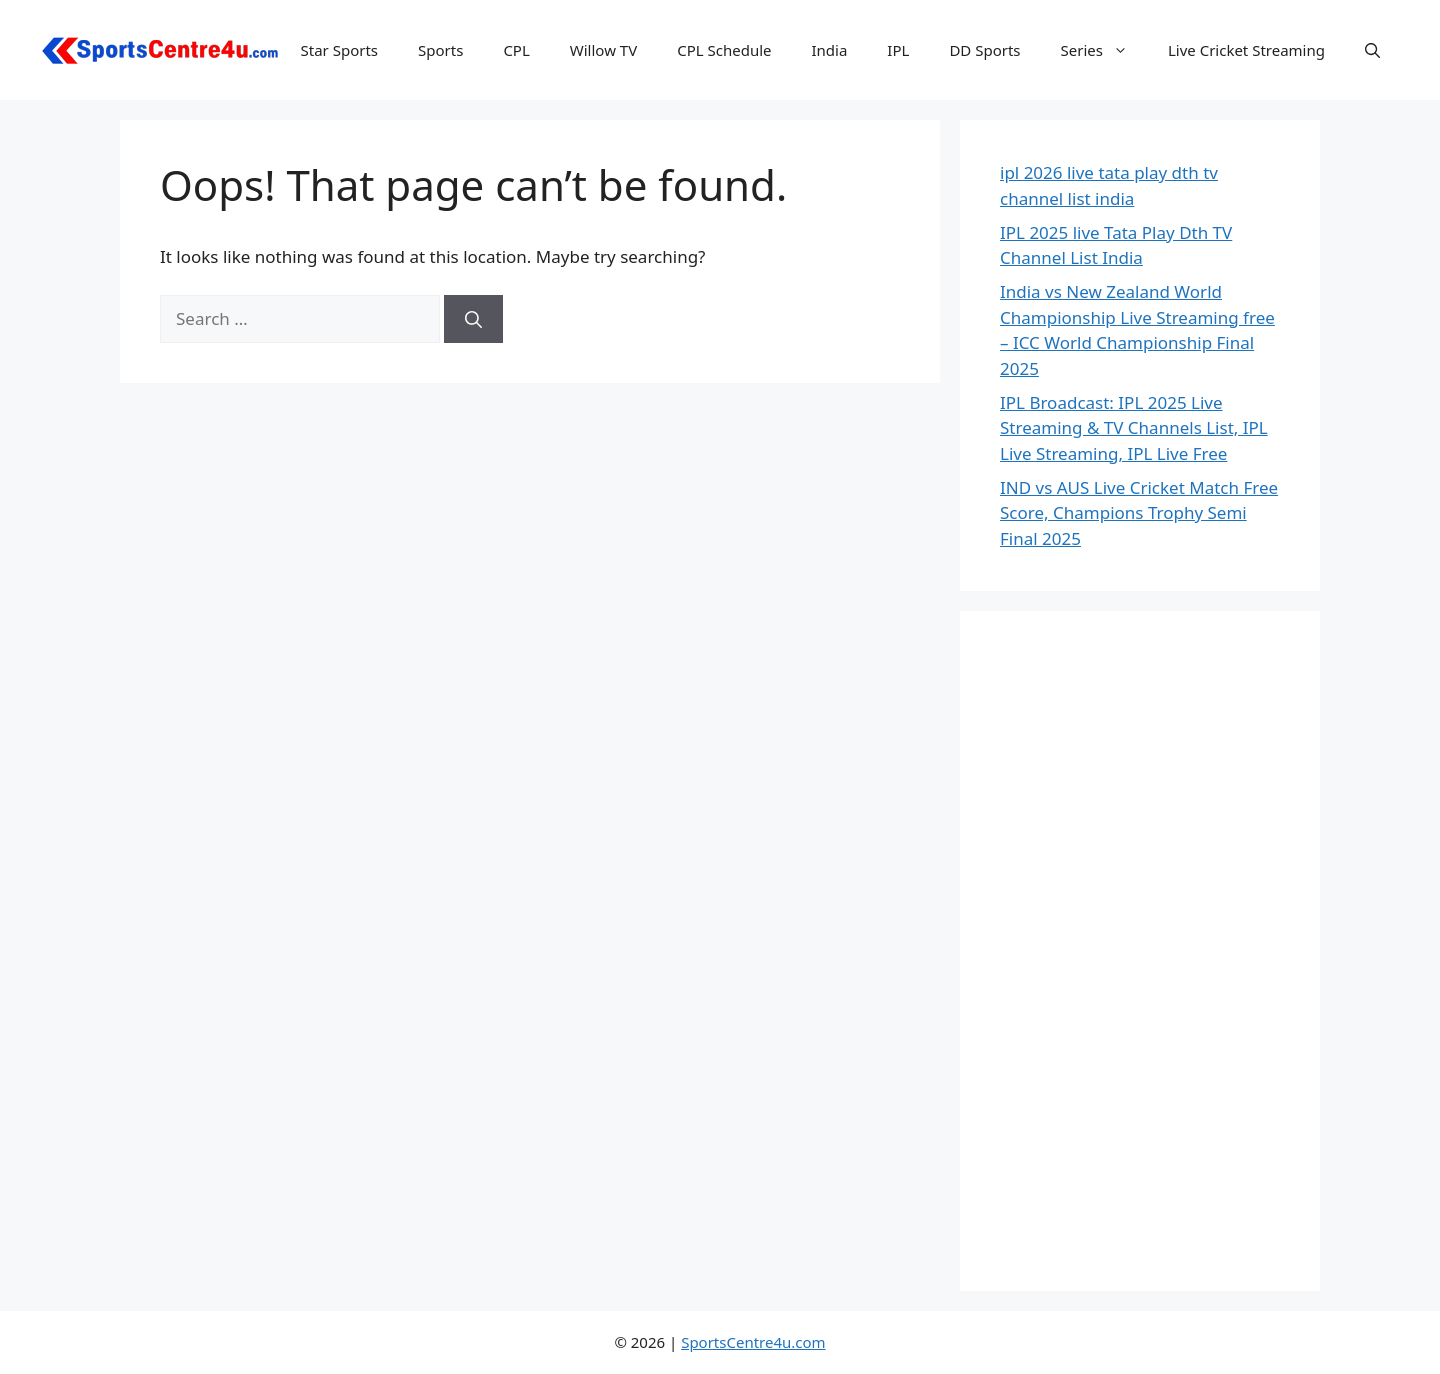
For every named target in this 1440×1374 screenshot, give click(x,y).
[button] (1372, 50)
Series (1104, 50)
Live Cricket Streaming (1246, 50)
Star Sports (340, 50)
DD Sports (984, 50)
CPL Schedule (724, 50)
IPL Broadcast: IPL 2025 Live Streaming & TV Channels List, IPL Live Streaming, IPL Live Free (1134, 428)
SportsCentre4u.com (753, 1342)
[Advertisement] (1140, 951)
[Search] (473, 319)
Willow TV (603, 50)
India (829, 50)
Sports (440, 50)
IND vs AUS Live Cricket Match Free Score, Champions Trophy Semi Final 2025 (1139, 513)
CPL (516, 50)
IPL (898, 50)
